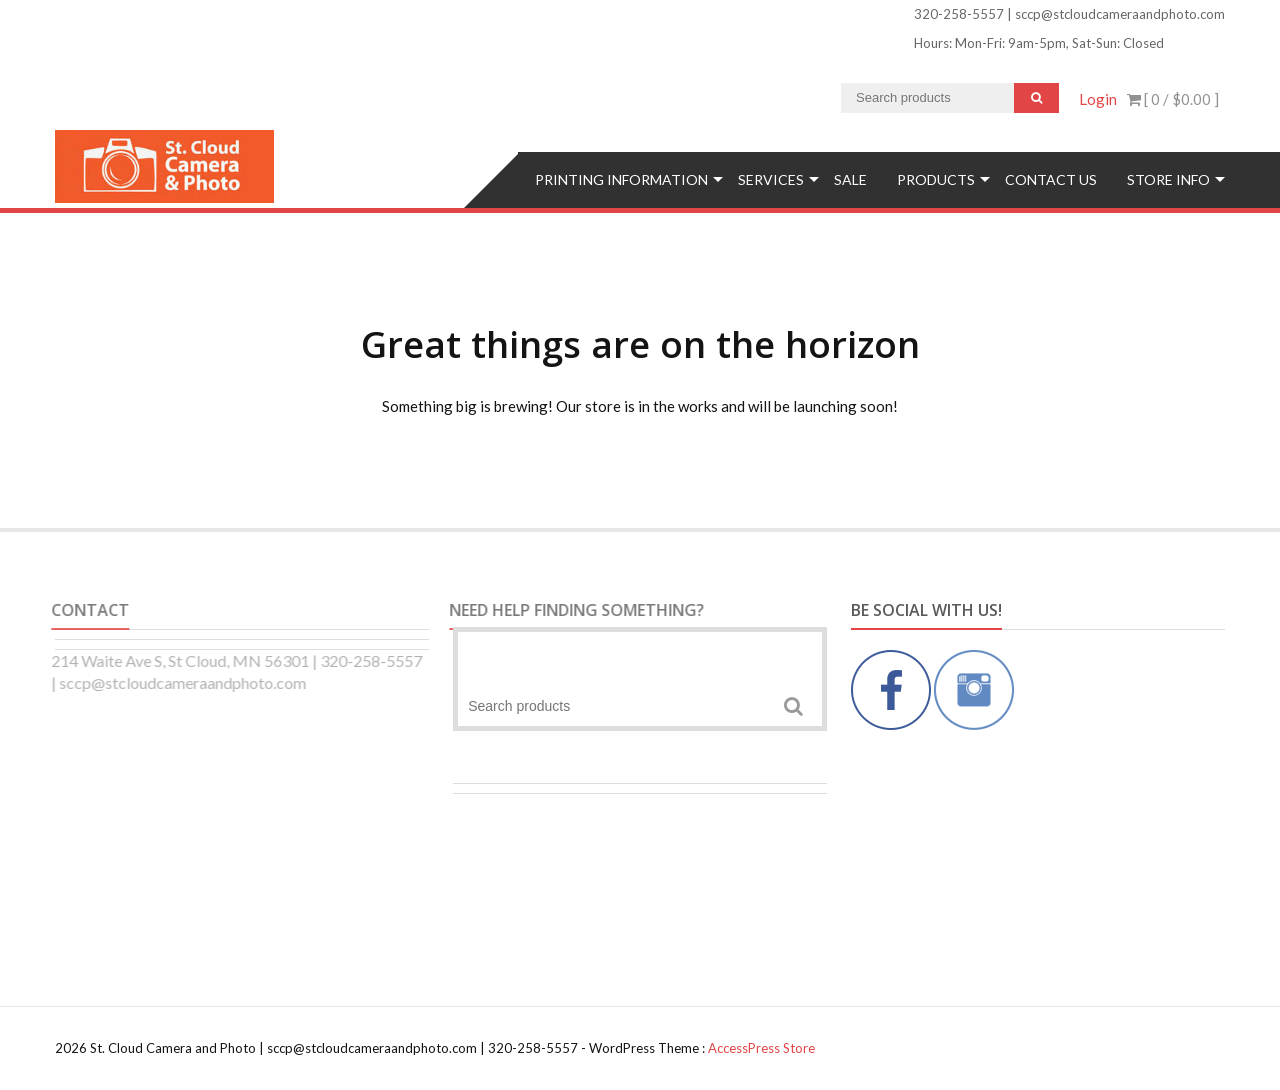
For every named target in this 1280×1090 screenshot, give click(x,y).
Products (936, 179)
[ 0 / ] (1173, 99)
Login (1098, 99)
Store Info (1168, 179)
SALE (850, 179)
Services (771, 179)
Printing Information (621, 179)
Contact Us (1051, 179)
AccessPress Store (761, 1048)
